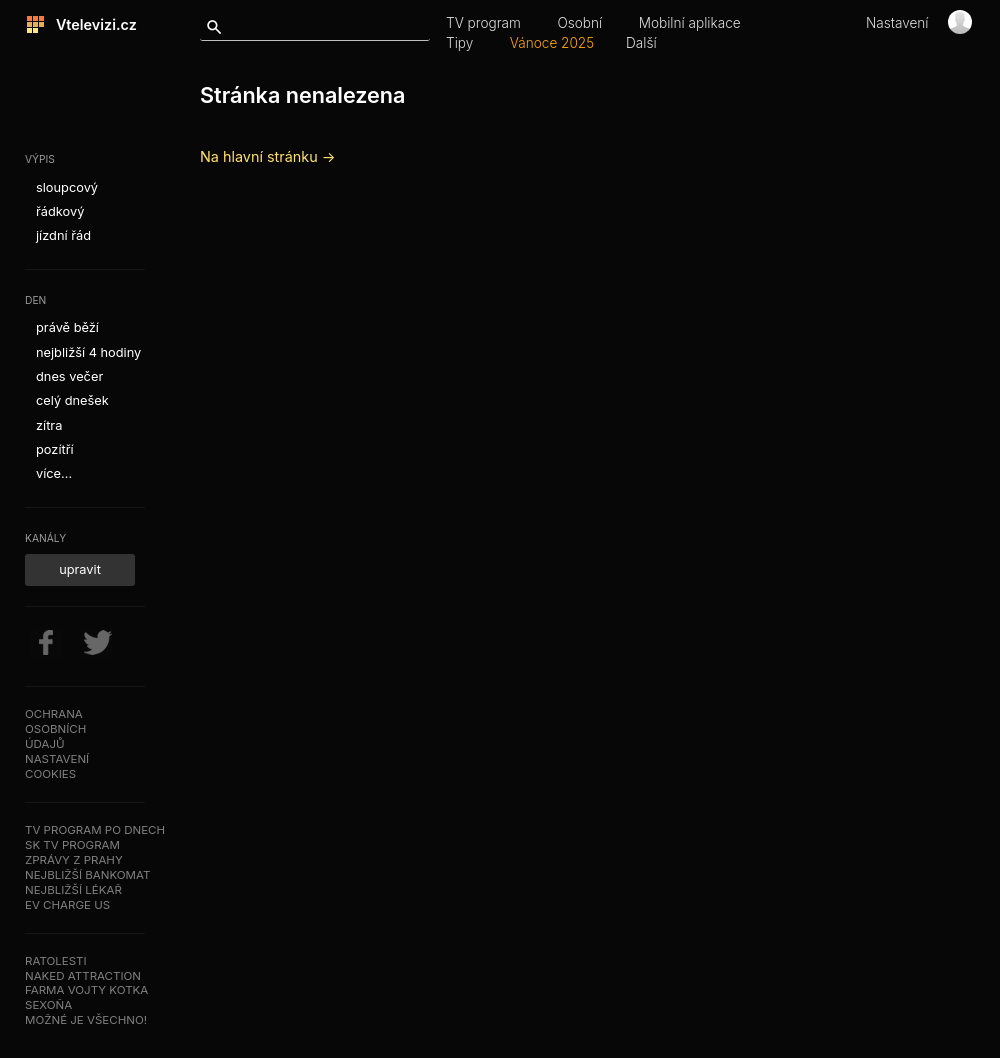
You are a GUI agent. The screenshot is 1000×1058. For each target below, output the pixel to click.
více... (54, 473)
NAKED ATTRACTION (83, 976)
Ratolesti (56, 961)
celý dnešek (72, 400)
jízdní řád (63, 235)
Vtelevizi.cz (91, 24)
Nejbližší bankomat (87, 875)
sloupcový (67, 187)
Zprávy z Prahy (74, 860)
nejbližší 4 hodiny (88, 352)
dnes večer (69, 376)
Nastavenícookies (57, 766)
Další (641, 43)
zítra (49, 425)
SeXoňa (48, 1005)
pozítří (55, 449)
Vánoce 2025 (552, 43)
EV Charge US (67, 905)
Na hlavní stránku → (267, 156)
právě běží (67, 327)
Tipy (459, 43)
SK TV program (72, 845)
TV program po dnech (95, 830)
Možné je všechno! (86, 1020)
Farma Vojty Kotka (86, 990)
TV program (483, 23)
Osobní (579, 23)
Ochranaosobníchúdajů (55, 729)
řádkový (60, 211)
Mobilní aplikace (690, 23)
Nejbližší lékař (73, 890)
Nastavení (897, 23)
